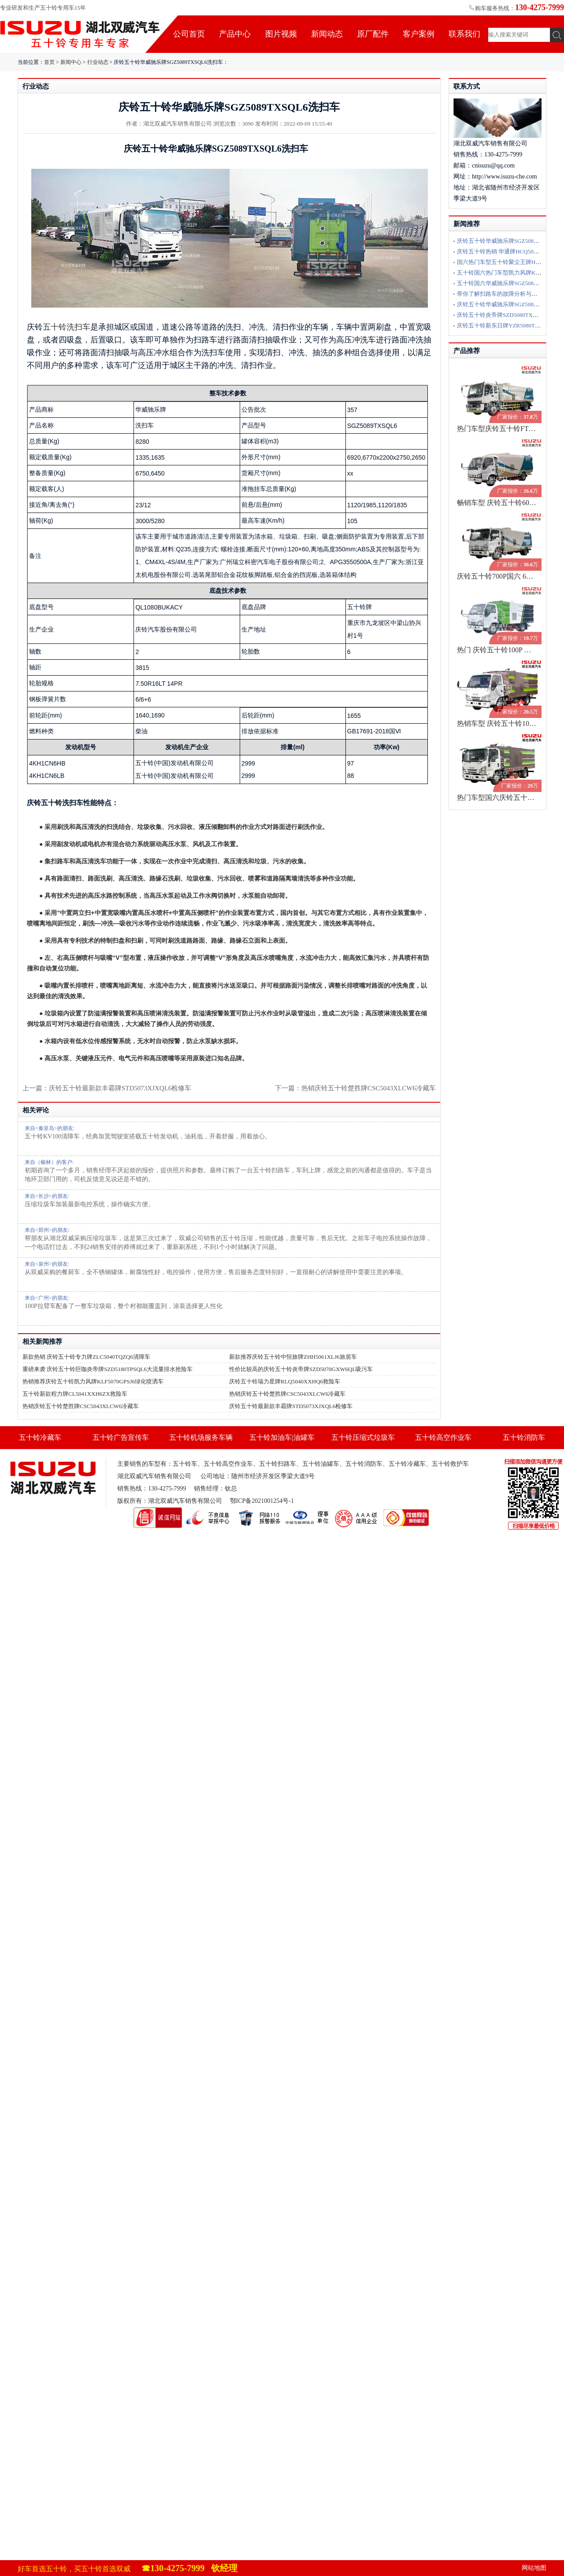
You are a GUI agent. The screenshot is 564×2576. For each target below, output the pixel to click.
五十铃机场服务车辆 (201, 1437)
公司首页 (189, 34)
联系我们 (464, 34)
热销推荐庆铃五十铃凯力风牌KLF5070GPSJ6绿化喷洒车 (92, 1381)
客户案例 (418, 34)
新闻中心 (71, 62)
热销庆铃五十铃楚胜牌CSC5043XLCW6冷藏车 (368, 1088)
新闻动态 (327, 34)
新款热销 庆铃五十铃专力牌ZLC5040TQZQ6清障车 (86, 1356)
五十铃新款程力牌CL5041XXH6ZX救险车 (74, 1393)
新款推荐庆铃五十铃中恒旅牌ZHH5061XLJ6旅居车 (293, 1356)
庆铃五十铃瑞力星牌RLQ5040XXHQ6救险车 (284, 1381)
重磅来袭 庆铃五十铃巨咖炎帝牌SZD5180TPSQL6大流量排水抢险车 (107, 1369)
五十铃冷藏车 (40, 1437)
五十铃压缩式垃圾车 (363, 1437)
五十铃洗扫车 (66, 327)
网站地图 (534, 2568)
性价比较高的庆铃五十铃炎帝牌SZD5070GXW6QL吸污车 (301, 1369)
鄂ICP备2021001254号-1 (262, 1501)
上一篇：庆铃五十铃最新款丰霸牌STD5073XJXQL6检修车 (106, 1088)
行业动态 (97, 62)
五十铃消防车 (524, 1437)
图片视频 (281, 34)
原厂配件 (373, 34)
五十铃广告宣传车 (121, 1437)
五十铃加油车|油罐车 (281, 1437)
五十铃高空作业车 (443, 1437)
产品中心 (235, 34)
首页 (49, 62)
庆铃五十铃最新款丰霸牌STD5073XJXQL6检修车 (290, 1406)
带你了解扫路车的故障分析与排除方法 (505, 293)
